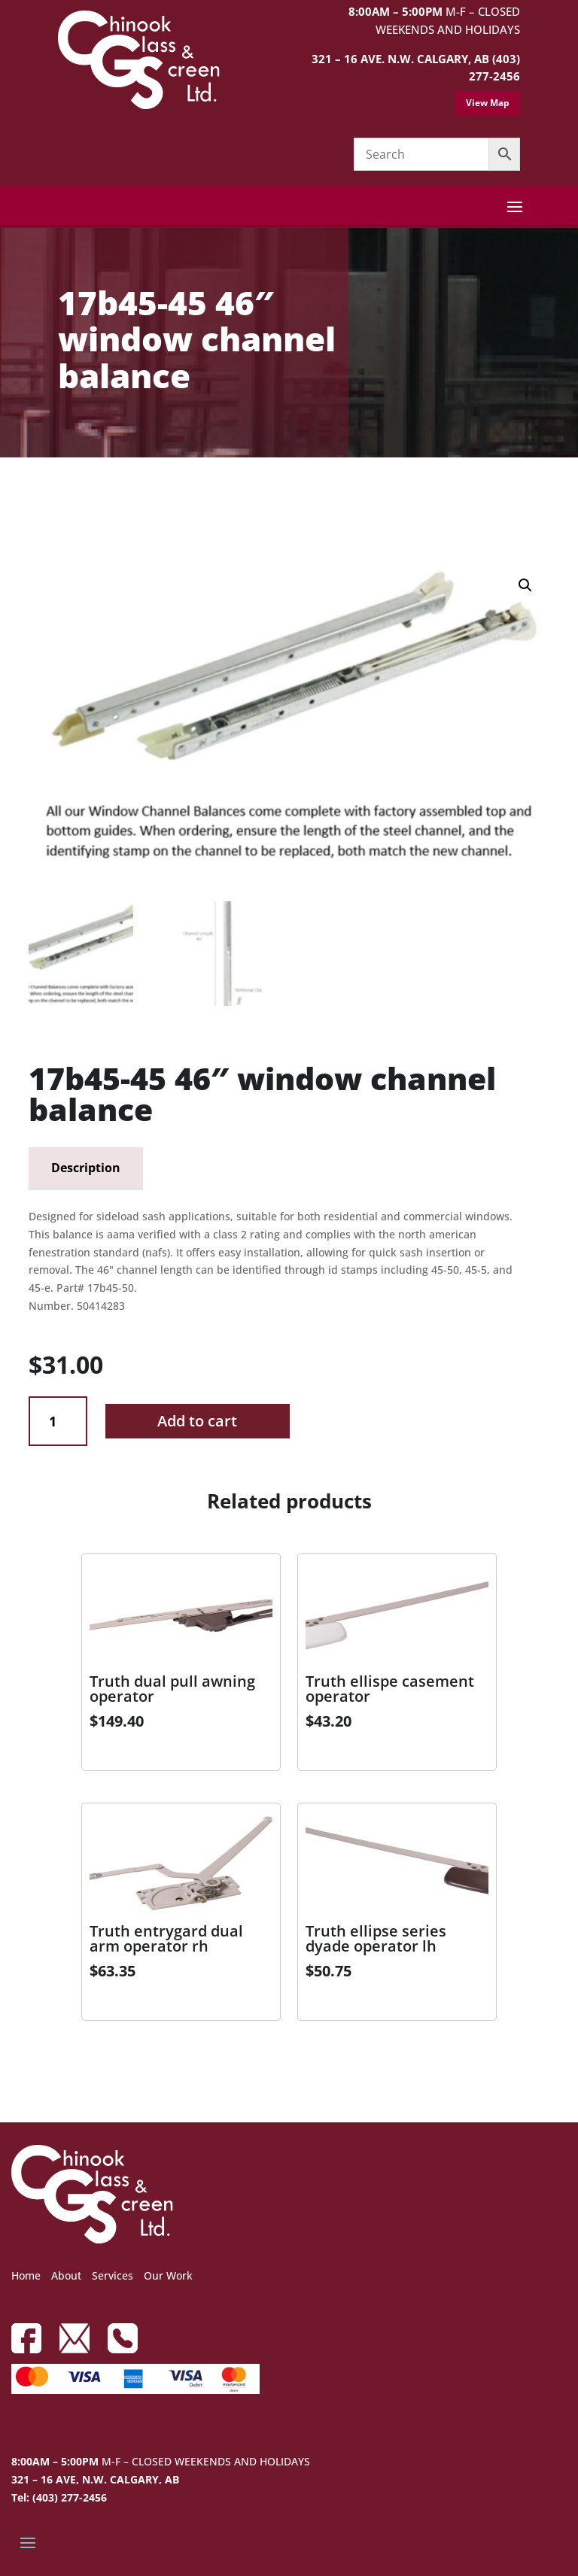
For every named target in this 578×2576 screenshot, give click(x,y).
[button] (525, 585)
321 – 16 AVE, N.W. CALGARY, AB (95, 2479)
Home (26, 2275)
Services (112, 2275)
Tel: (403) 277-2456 (59, 2497)
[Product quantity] (58, 1421)
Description (85, 1167)
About (66, 2275)
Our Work (168, 2275)
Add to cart (197, 1421)
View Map (488, 102)
